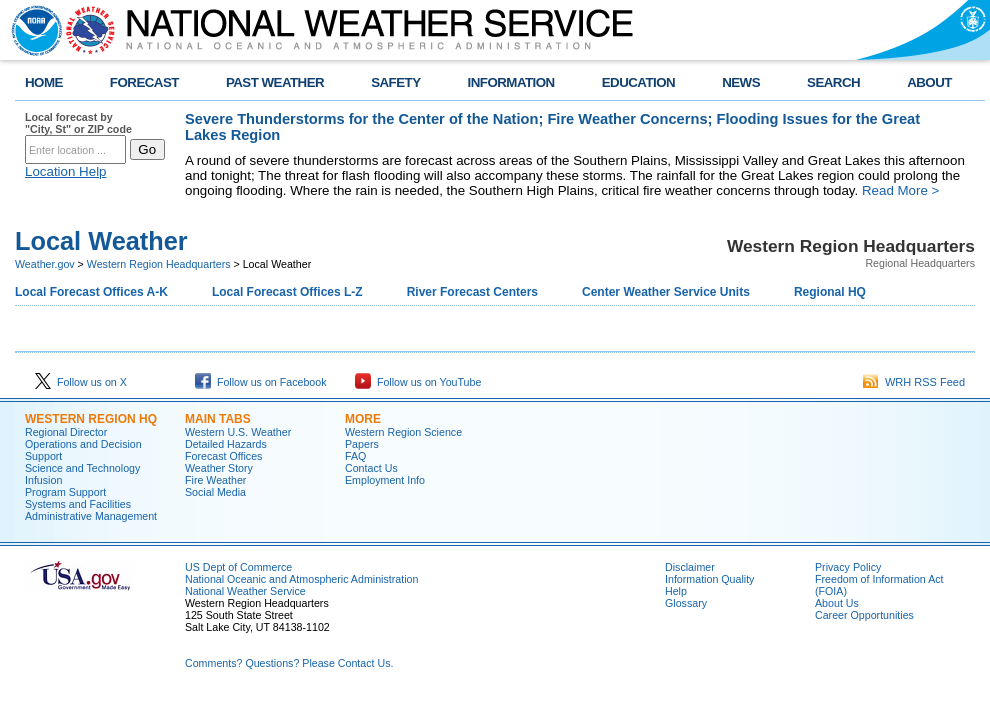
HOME (44, 82)
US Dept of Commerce (238, 567)
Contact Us (371, 468)
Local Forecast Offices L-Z (287, 292)
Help (676, 591)
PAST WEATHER (275, 82)
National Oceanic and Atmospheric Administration (301, 579)
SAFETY (395, 82)
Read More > (900, 190)
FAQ (355, 456)
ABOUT (929, 82)
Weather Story (219, 468)
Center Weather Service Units (666, 292)
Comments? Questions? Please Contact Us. (289, 663)
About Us (837, 603)
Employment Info (385, 480)
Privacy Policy (848, 567)
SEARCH (833, 82)
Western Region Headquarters (159, 264)
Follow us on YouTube (418, 382)
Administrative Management (91, 516)
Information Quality (709, 579)
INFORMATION (511, 82)
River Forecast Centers (472, 292)
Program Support (65, 492)
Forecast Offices (223, 456)
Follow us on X (81, 382)
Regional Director (66, 432)
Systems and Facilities (78, 504)
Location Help (66, 171)
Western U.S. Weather (238, 432)
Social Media (215, 492)
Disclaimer (690, 567)
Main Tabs (218, 419)
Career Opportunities (864, 615)
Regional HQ (830, 292)
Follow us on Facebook (261, 382)
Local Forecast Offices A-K (91, 292)
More (363, 419)
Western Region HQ (91, 419)
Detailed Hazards (226, 444)
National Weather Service (245, 591)
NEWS (741, 82)
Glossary (686, 603)
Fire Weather (215, 480)
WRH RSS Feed (914, 382)
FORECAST (144, 82)
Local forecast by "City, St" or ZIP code (78, 123)
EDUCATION (638, 82)
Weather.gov (45, 264)
